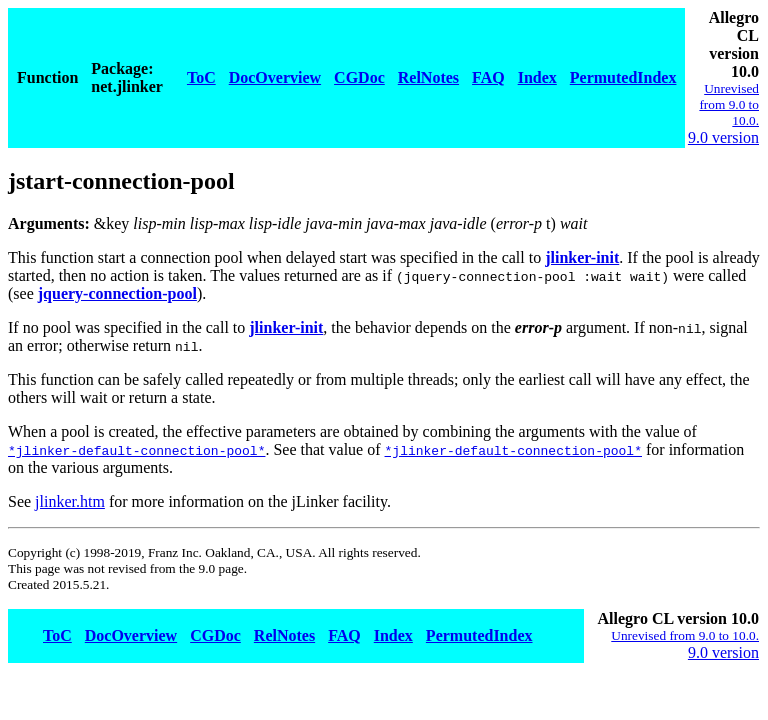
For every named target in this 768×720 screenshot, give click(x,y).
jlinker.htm (70, 501)
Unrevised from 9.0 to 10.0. (729, 104)
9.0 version (723, 137)
